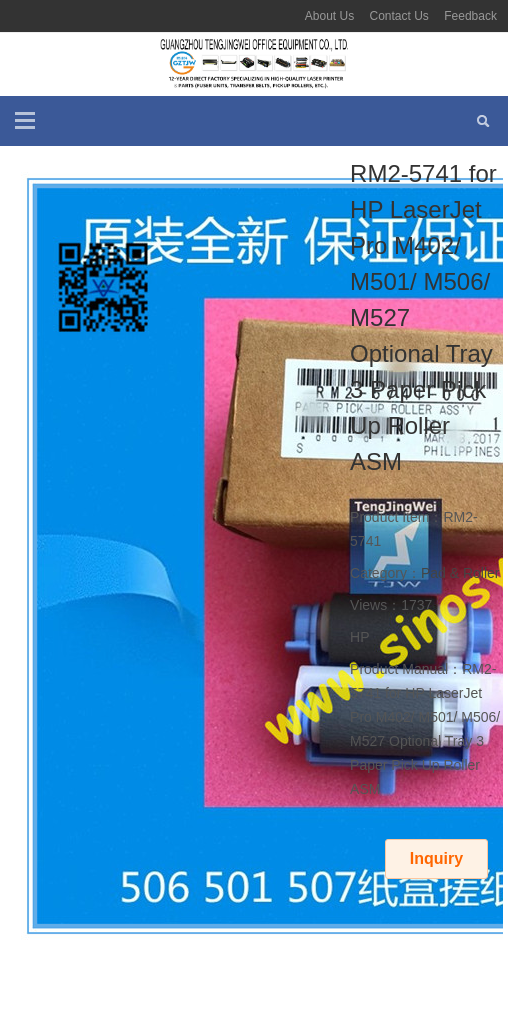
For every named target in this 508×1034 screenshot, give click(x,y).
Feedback (470, 16)
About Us (329, 16)
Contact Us (399, 16)
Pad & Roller (460, 573)
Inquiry (436, 858)
